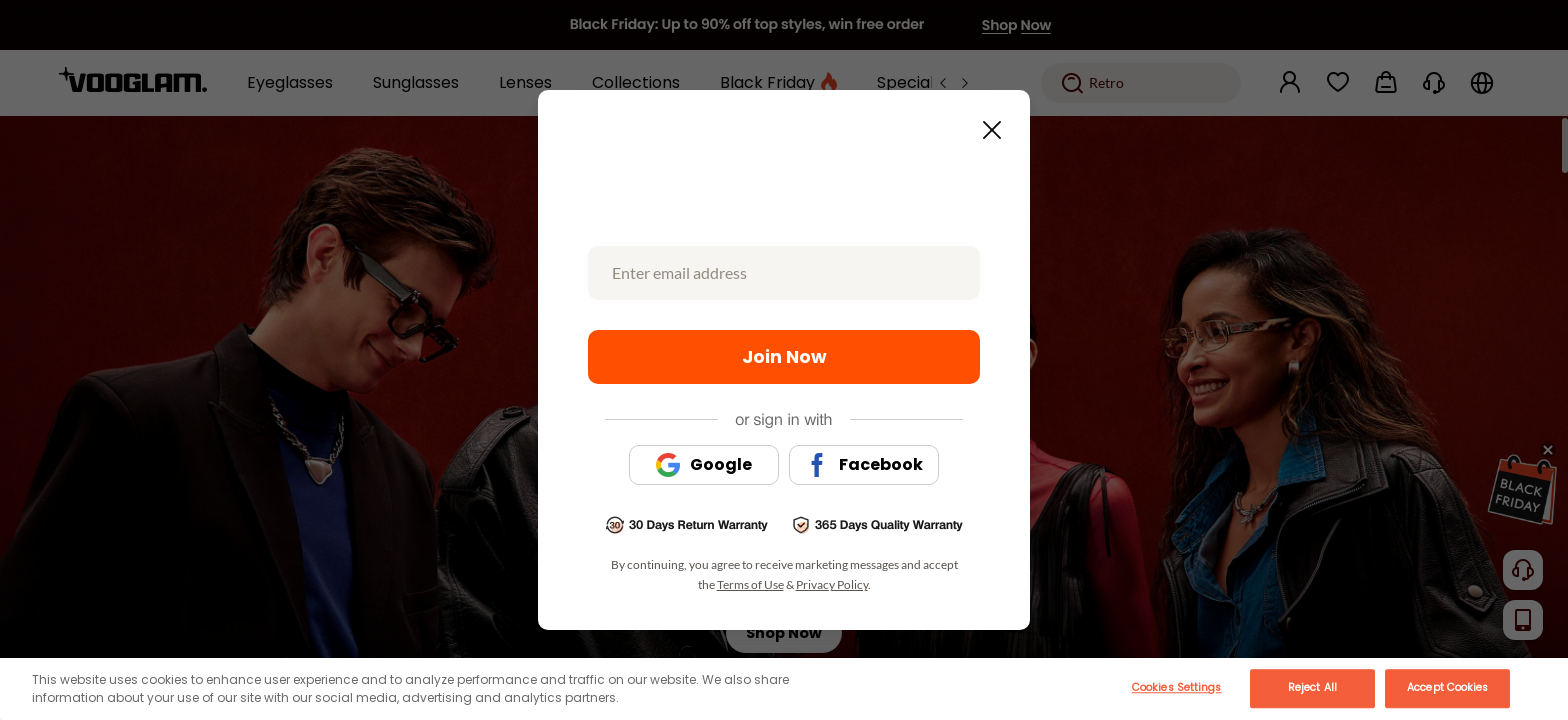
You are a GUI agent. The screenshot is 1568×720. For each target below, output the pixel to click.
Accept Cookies (1447, 687)
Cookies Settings (1177, 687)
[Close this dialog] (986, 124)
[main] (784, 689)
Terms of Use (750, 584)
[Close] (1541, 679)
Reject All (1312, 687)
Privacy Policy (832, 584)
